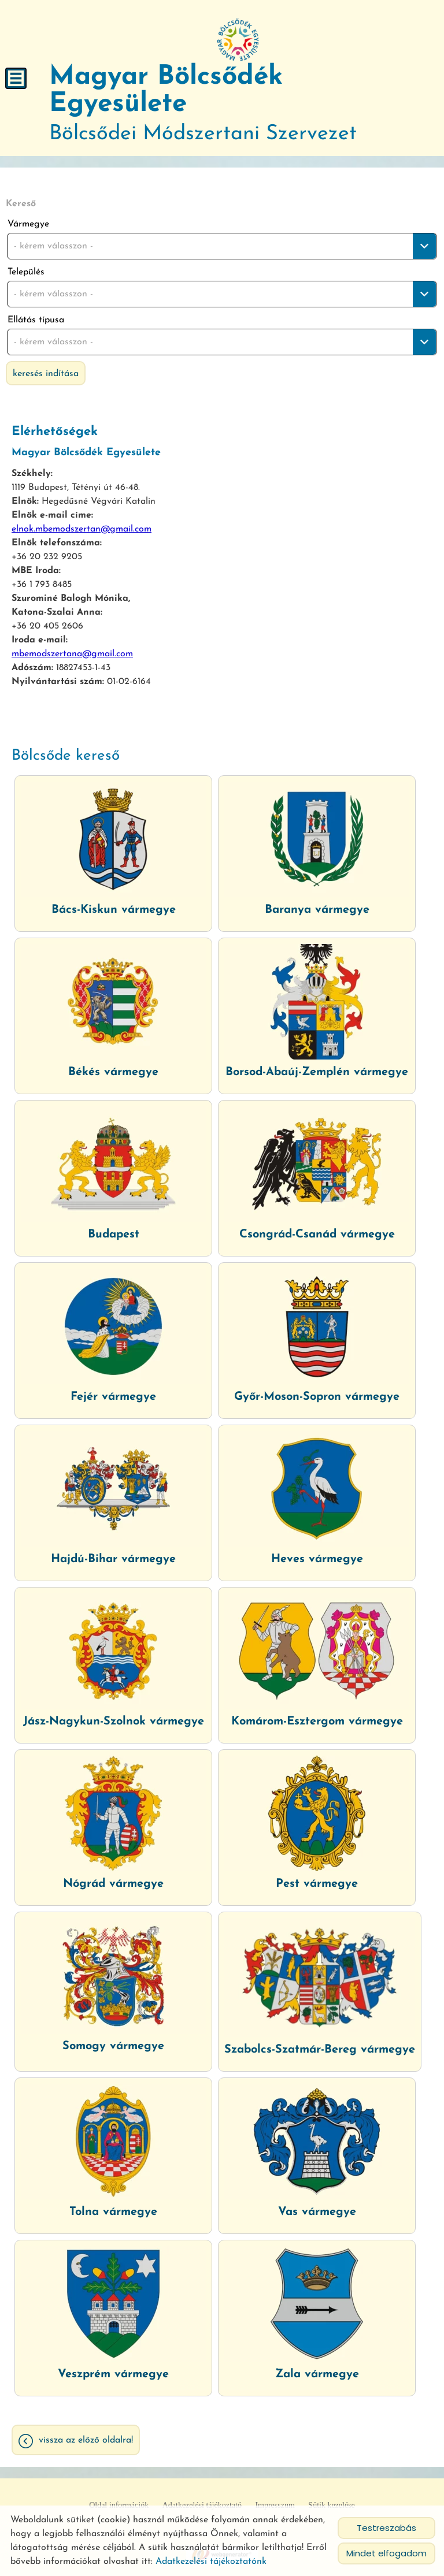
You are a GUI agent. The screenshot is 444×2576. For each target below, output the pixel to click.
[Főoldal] (238, 40)
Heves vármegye (317, 1559)
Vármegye (28, 224)
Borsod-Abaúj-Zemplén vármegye (316, 1072)
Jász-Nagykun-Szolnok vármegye (113, 1721)
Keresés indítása (46, 373)
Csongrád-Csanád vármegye (317, 1234)
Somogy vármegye (113, 2046)
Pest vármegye (317, 1884)
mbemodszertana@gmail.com (72, 654)
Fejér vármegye (113, 1397)
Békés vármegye (113, 1072)
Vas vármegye (317, 2212)
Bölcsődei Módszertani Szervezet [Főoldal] (238, 104)
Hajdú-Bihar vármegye (113, 1559)
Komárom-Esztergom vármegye (317, 1721)
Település (26, 272)
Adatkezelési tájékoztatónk (211, 2561)
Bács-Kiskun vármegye (113, 910)
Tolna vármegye (113, 2212)
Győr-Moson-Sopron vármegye (316, 1397)
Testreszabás (386, 2528)
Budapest (113, 1234)
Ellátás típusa (36, 320)
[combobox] (222, 246)
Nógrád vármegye (113, 1884)
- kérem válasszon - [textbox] (53, 246)
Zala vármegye (317, 2374)
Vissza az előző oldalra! (86, 2440)
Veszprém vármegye (113, 2374)
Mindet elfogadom (386, 2553)
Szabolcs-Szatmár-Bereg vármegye (319, 2049)
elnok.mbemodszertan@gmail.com (81, 529)
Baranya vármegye (317, 910)
